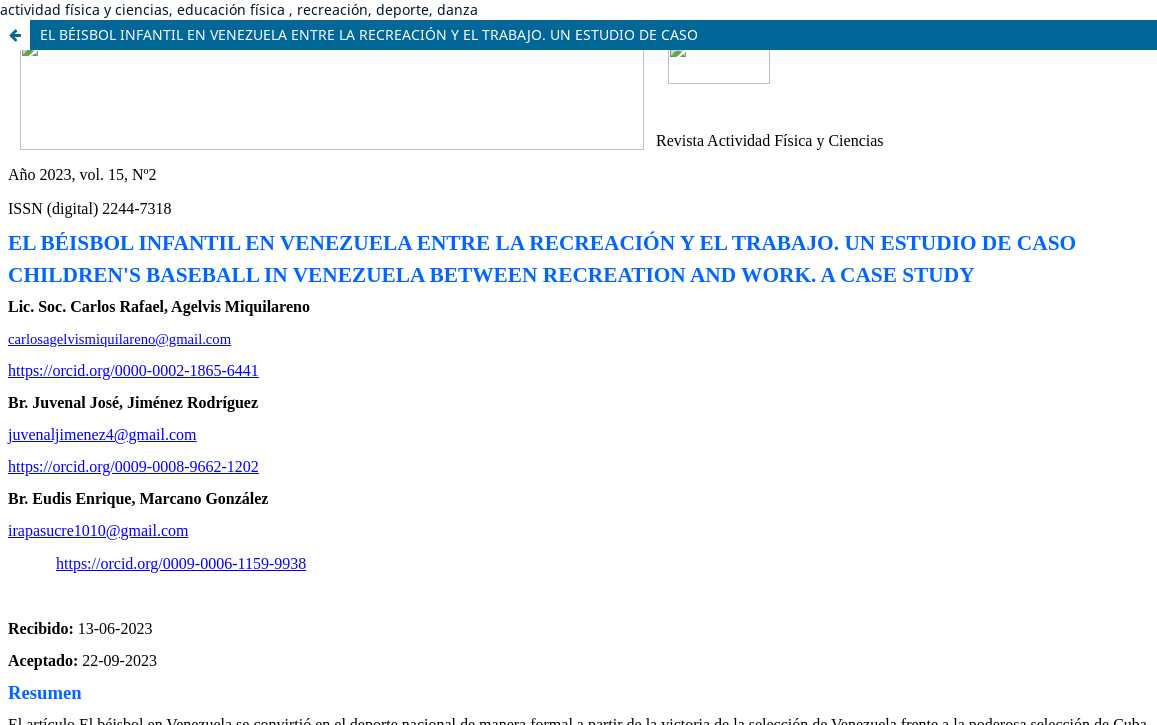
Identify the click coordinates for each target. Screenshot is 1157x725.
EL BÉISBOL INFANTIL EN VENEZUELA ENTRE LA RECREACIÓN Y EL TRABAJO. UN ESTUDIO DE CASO (369, 34)
